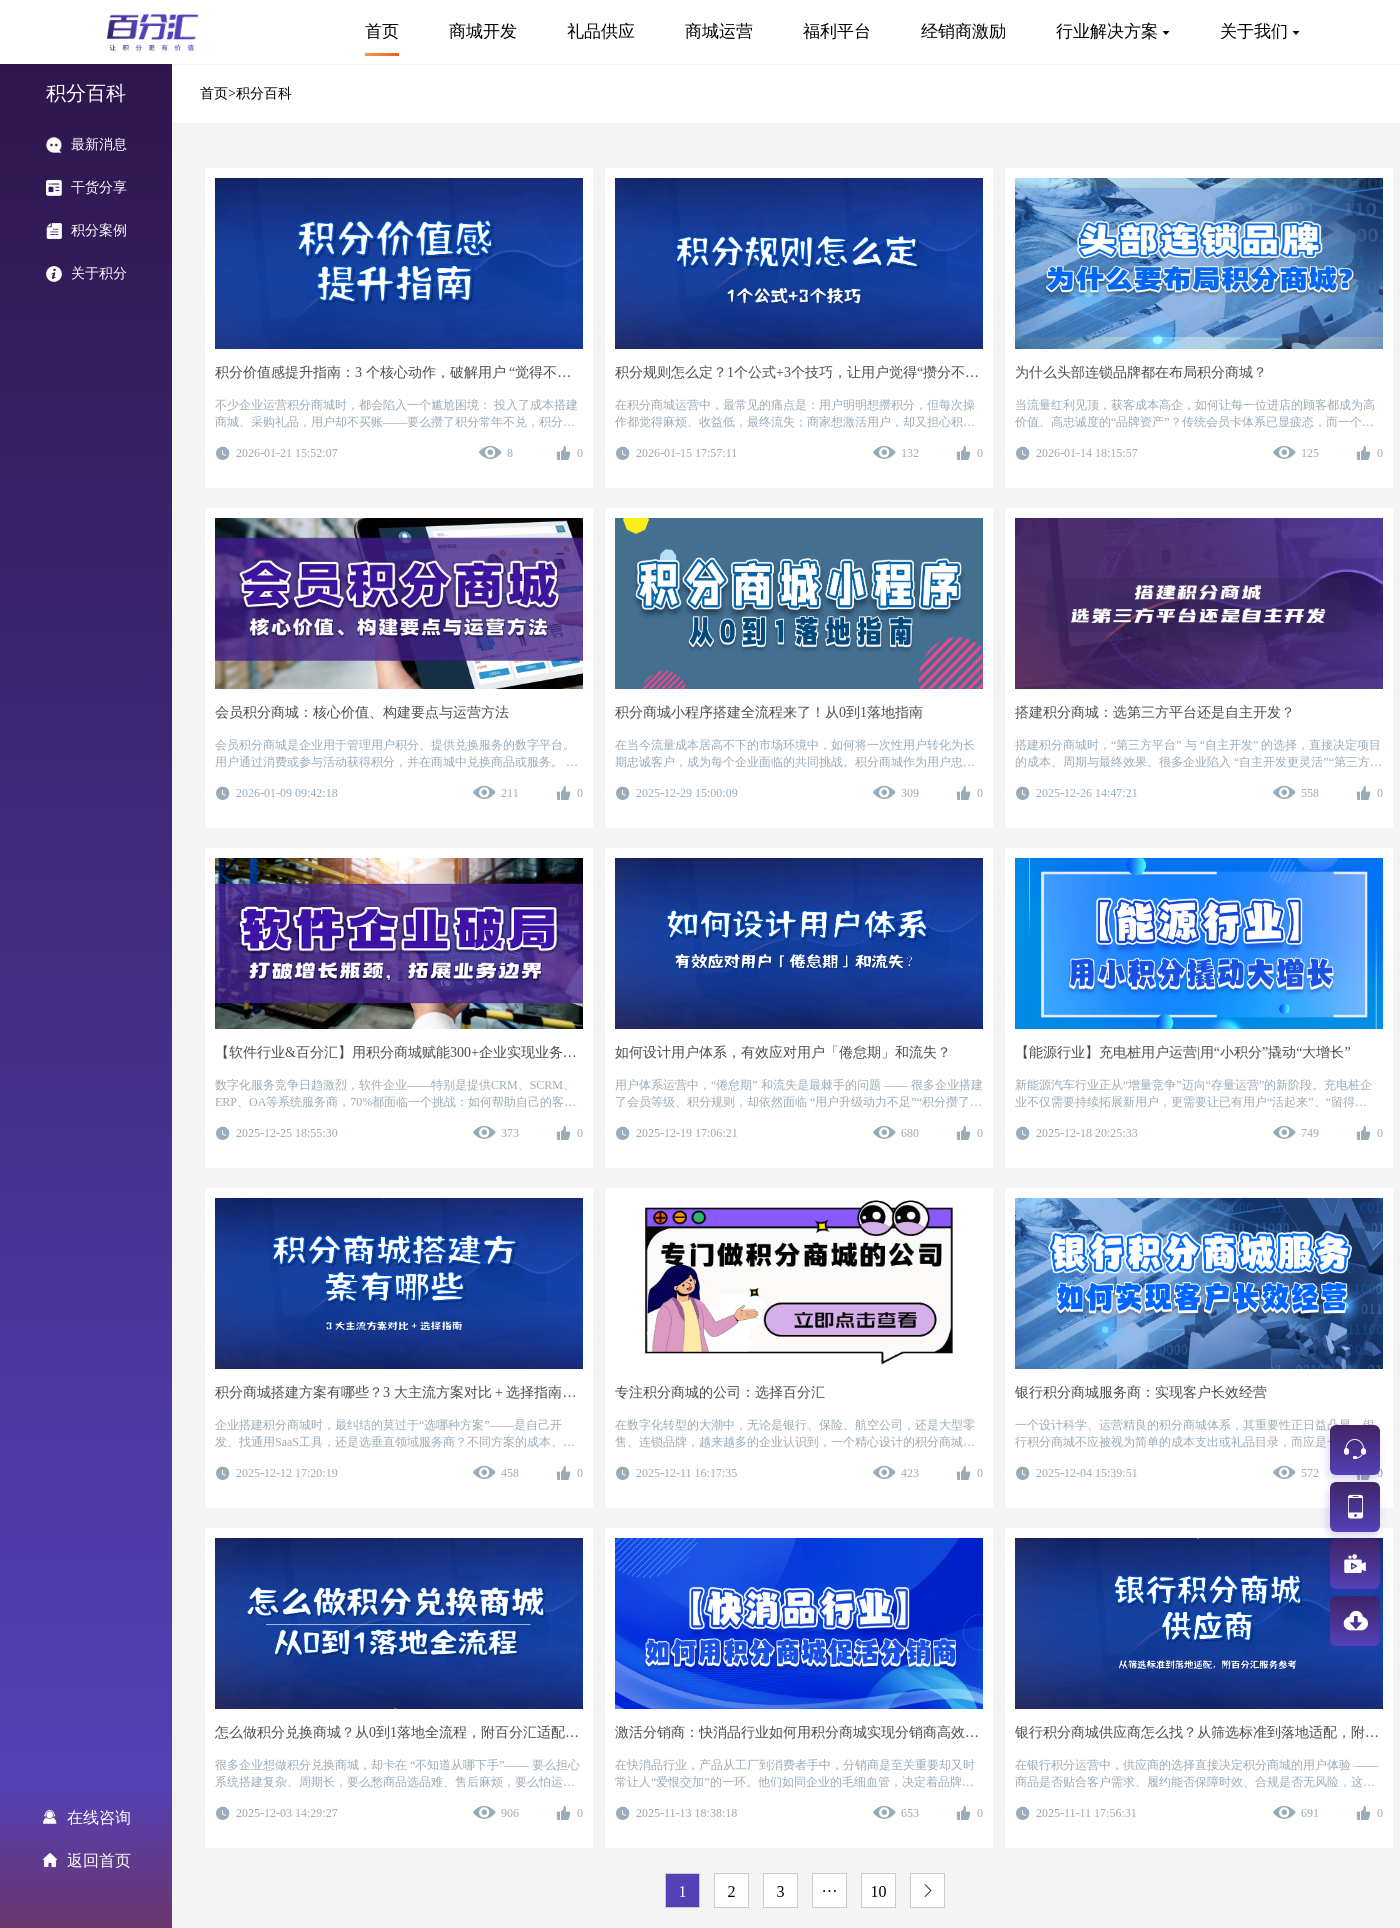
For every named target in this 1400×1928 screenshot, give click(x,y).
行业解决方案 (1107, 31)
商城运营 (719, 31)
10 (879, 1891)
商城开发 (483, 31)
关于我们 (1254, 31)
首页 (382, 31)
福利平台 (837, 31)
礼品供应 (601, 31)
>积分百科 (260, 93)
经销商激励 (963, 31)
